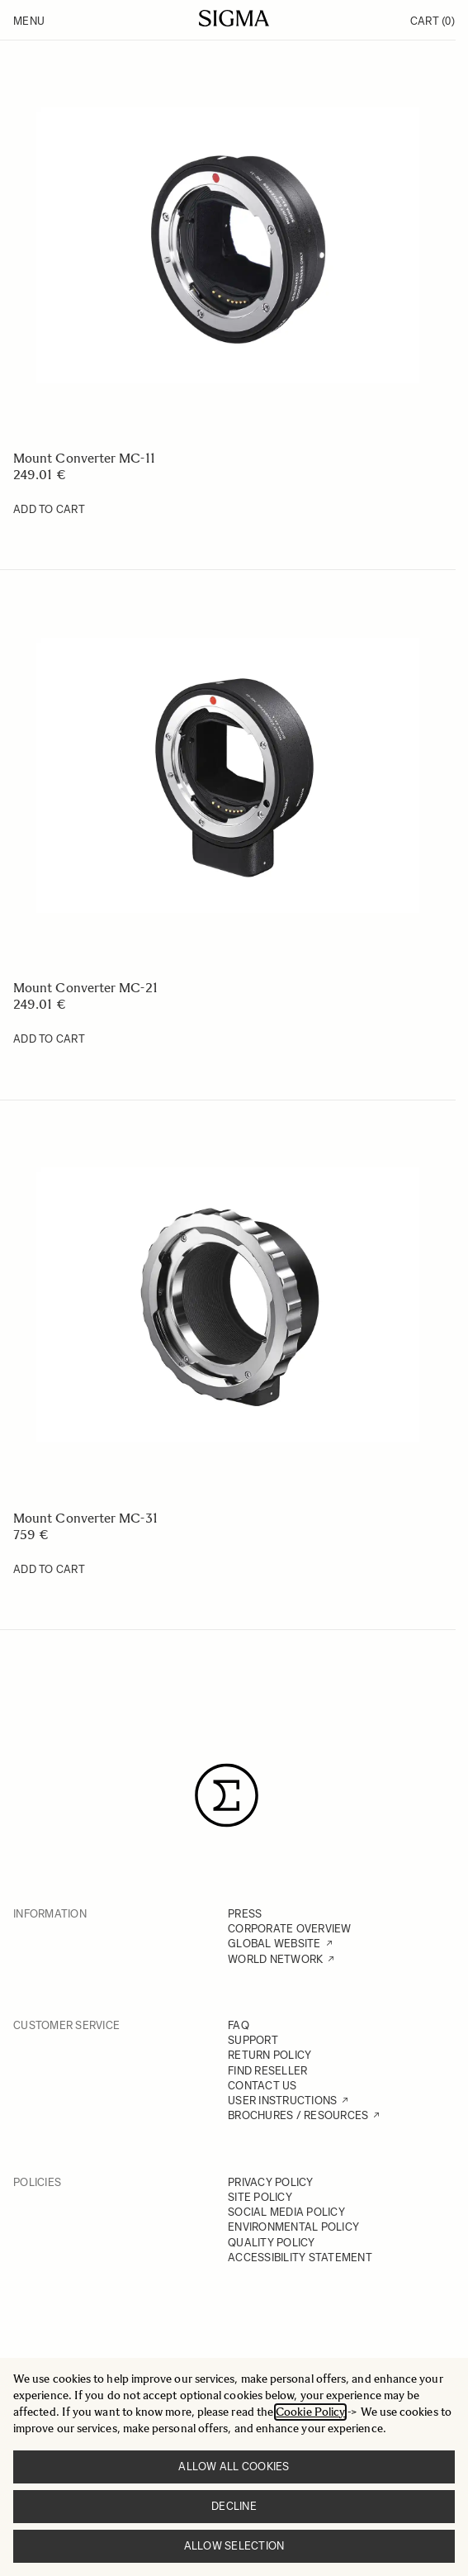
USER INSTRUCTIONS (282, 2100)
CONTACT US (262, 2085)
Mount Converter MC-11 (84, 458)
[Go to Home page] (234, 18)
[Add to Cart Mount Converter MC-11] (49, 509)
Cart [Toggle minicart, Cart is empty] (432, 21)
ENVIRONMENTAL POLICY (293, 2227)
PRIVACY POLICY (271, 2182)
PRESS (245, 1914)
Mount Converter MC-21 (85, 988)
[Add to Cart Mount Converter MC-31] (49, 1569)
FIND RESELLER (267, 2071)
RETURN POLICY (269, 2055)
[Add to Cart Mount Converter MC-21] (49, 1039)
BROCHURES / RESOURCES (298, 2115)
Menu (29, 21)
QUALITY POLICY (271, 2242)
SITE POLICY (260, 2197)
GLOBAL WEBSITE (274, 1943)
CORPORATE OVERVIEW (290, 1928)
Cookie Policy (310, 2412)
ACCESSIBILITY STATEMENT (300, 2257)
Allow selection (234, 2546)
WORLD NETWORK (275, 1959)
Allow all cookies (233, 2466)
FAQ (238, 2025)
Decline (234, 2506)
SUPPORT (253, 2040)
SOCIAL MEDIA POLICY (286, 2212)
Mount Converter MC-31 (85, 1518)
